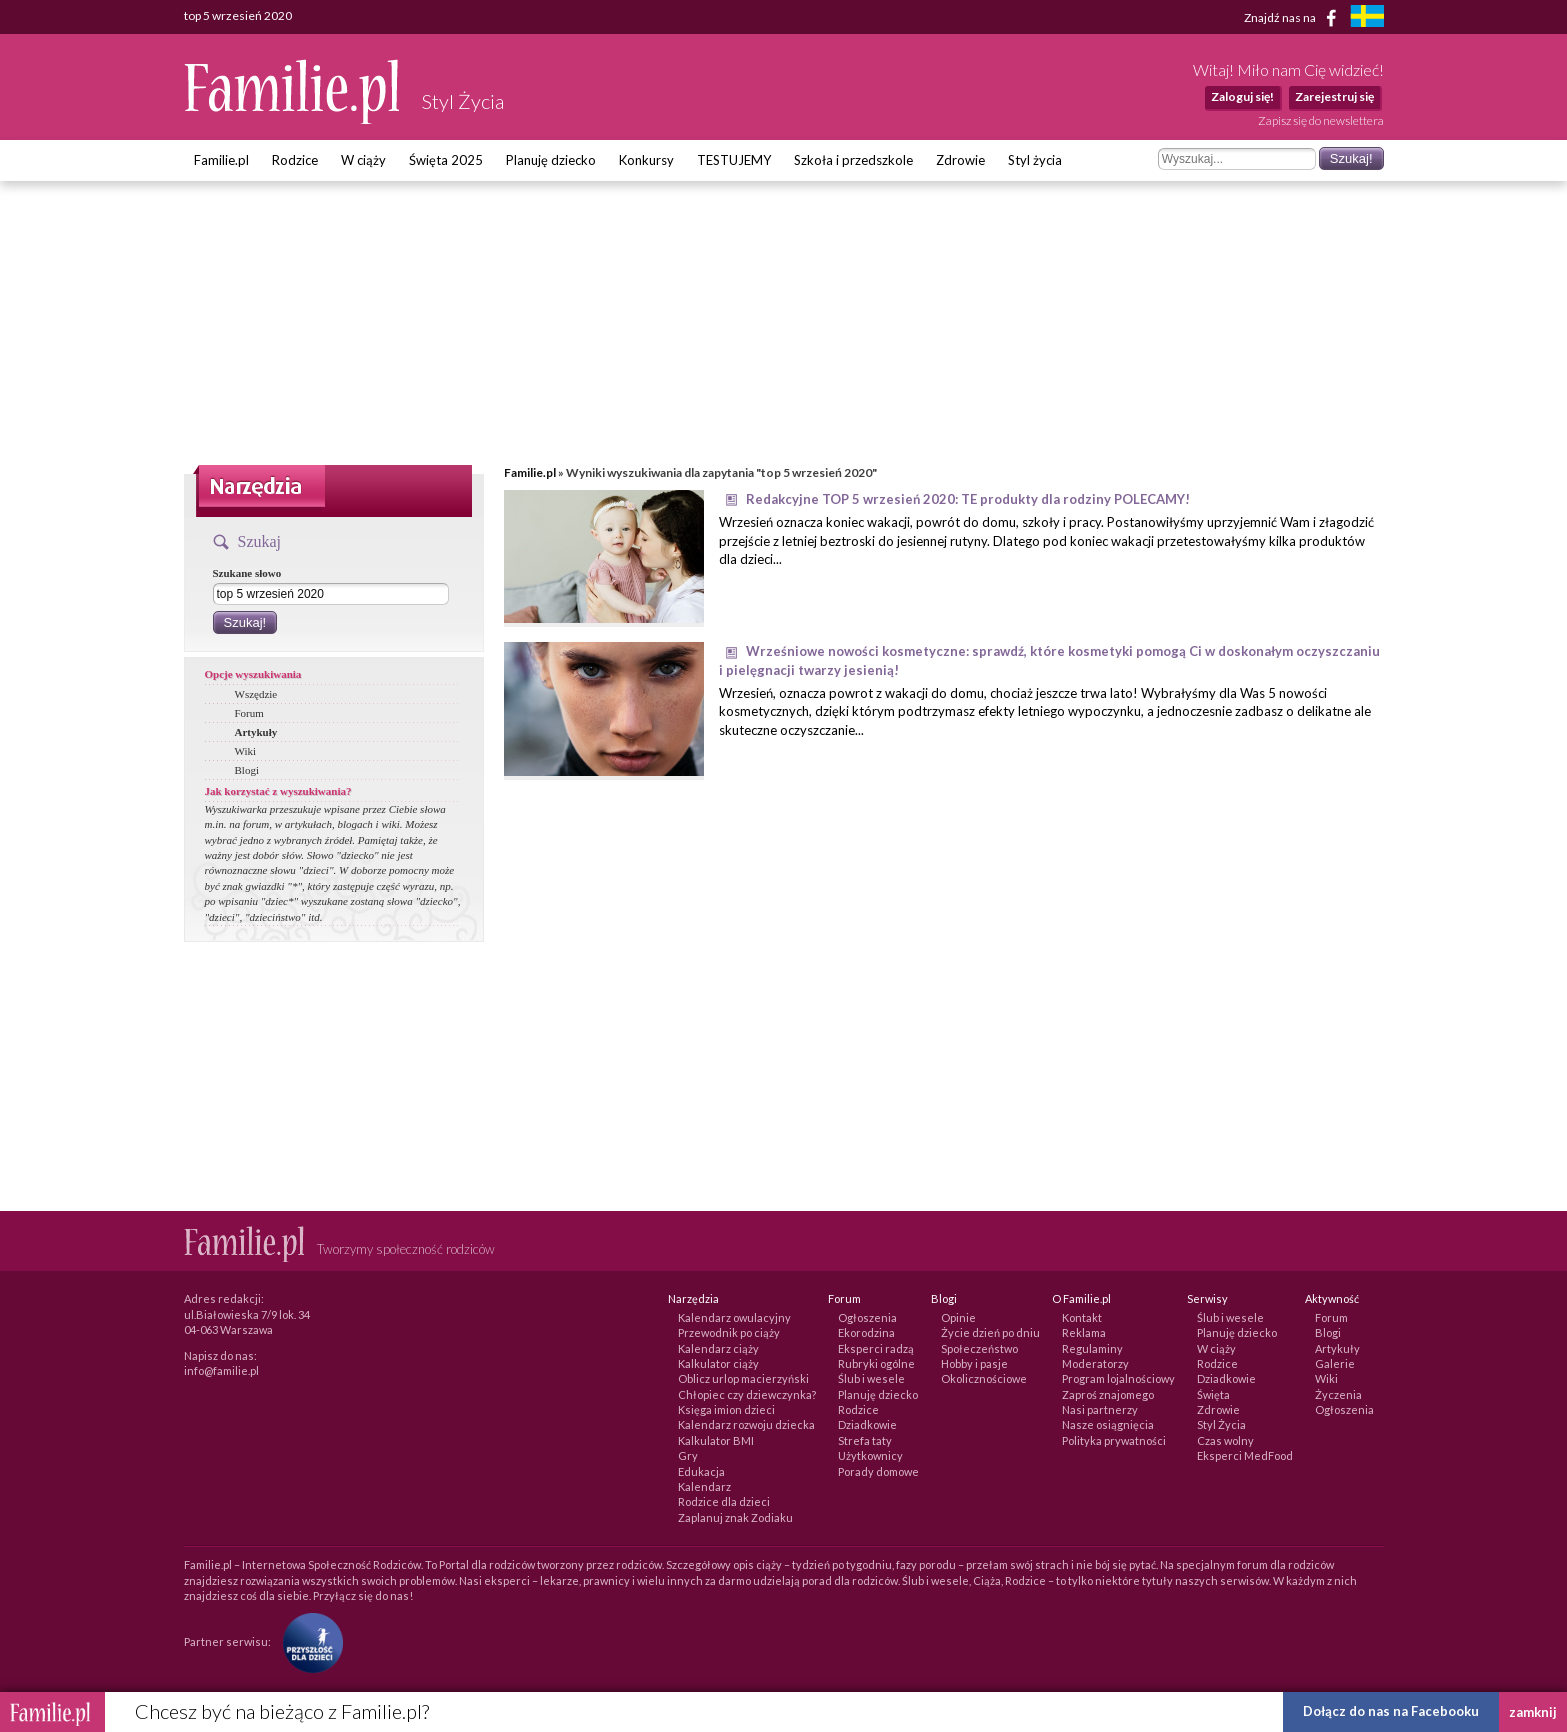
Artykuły (256, 732)
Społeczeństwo (979, 1348)
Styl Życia (1221, 1424)
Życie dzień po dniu (990, 1332)
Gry (688, 1455)
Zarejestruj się (1334, 96)
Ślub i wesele (871, 1378)
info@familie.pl (221, 1370)
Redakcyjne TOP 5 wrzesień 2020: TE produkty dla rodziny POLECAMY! (968, 499)
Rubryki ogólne (876, 1363)
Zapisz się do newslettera (1321, 120)
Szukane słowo (247, 573)
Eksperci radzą (876, 1348)
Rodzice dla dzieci (724, 1501)
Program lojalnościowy (1118, 1378)
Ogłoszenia (867, 1317)
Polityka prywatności (1114, 1440)
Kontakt (1082, 1317)
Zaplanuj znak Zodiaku (735, 1517)
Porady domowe (878, 1471)
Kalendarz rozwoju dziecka (746, 1424)
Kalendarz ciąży (718, 1348)
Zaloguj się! (1242, 96)
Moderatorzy (1095, 1363)
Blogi (247, 770)
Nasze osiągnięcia (1108, 1424)
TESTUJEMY (734, 160)
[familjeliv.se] (1367, 18)
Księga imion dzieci (726, 1409)
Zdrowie (960, 160)
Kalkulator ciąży (718, 1363)
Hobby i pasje (974, 1363)
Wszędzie (256, 694)
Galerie (1335, 1363)
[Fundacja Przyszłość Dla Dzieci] (308, 1641)
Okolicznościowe (984, 1378)
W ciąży (363, 160)
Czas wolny (1225, 1440)
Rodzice (295, 160)
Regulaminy (1092, 1348)
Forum (249, 713)
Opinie (958, 1317)
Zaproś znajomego (1108, 1394)
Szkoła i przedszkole (853, 160)
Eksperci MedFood (1245, 1455)
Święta (1213, 1394)
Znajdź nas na (1293, 18)
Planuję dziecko (551, 160)
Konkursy (646, 160)
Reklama (1084, 1332)
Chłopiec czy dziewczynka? (747, 1394)
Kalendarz (704, 1486)
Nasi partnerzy (1100, 1409)
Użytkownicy (870, 1455)
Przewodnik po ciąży (729, 1332)
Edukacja (701, 1471)
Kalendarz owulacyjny (734, 1317)
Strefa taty (865, 1440)
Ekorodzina (866, 1332)
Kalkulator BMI (716, 1440)
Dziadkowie (867, 1424)
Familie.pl (221, 160)
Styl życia (1035, 160)
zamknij (1533, 1712)
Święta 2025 (446, 160)
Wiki (246, 751)
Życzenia (1338, 1394)
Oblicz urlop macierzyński (743, 1378)
